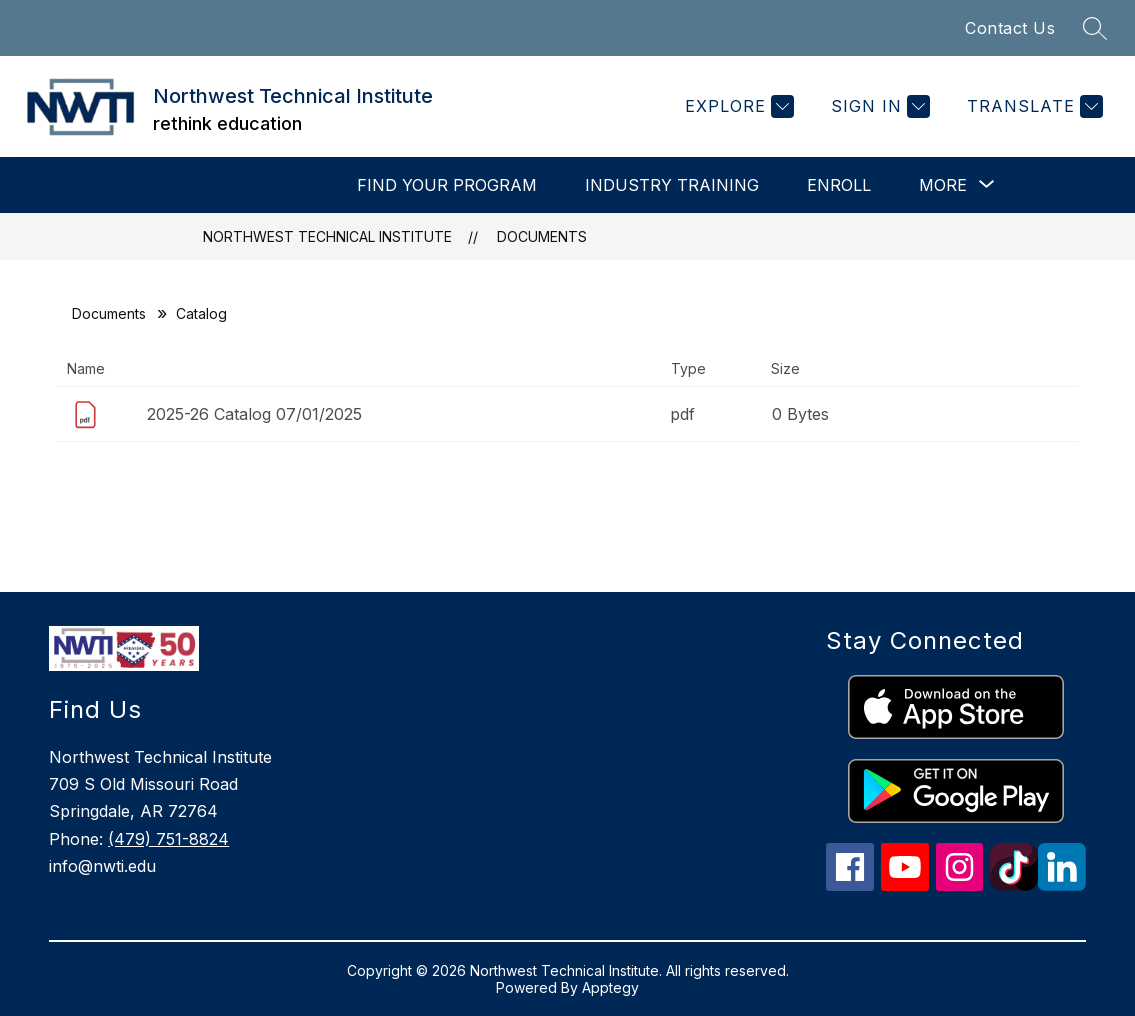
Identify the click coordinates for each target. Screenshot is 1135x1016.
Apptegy (610, 987)
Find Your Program (447, 185)
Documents (542, 236)
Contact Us (1010, 28)
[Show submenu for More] (943, 185)
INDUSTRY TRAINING (672, 185)
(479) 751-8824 (168, 839)
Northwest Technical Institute (327, 236)
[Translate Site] (1032, 106)
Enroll (839, 185)
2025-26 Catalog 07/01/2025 (254, 414)
